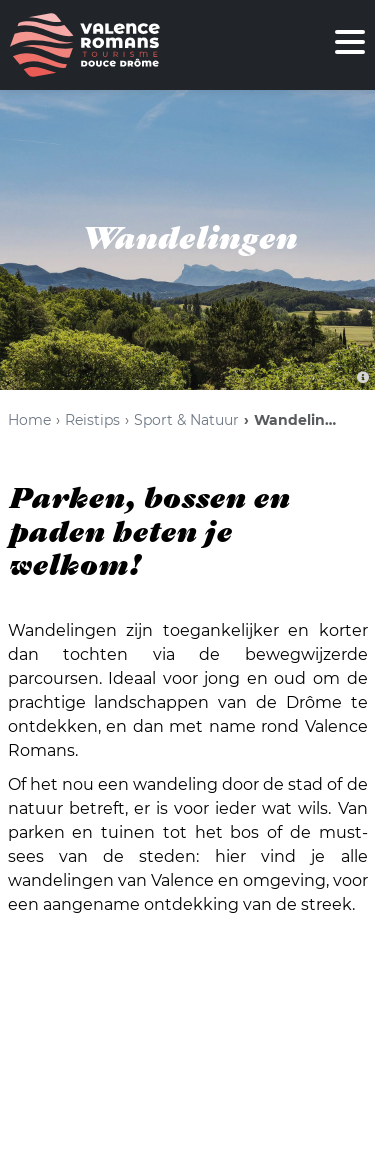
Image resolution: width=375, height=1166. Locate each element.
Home (29, 420)
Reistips (92, 420)
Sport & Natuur (186, 420)
